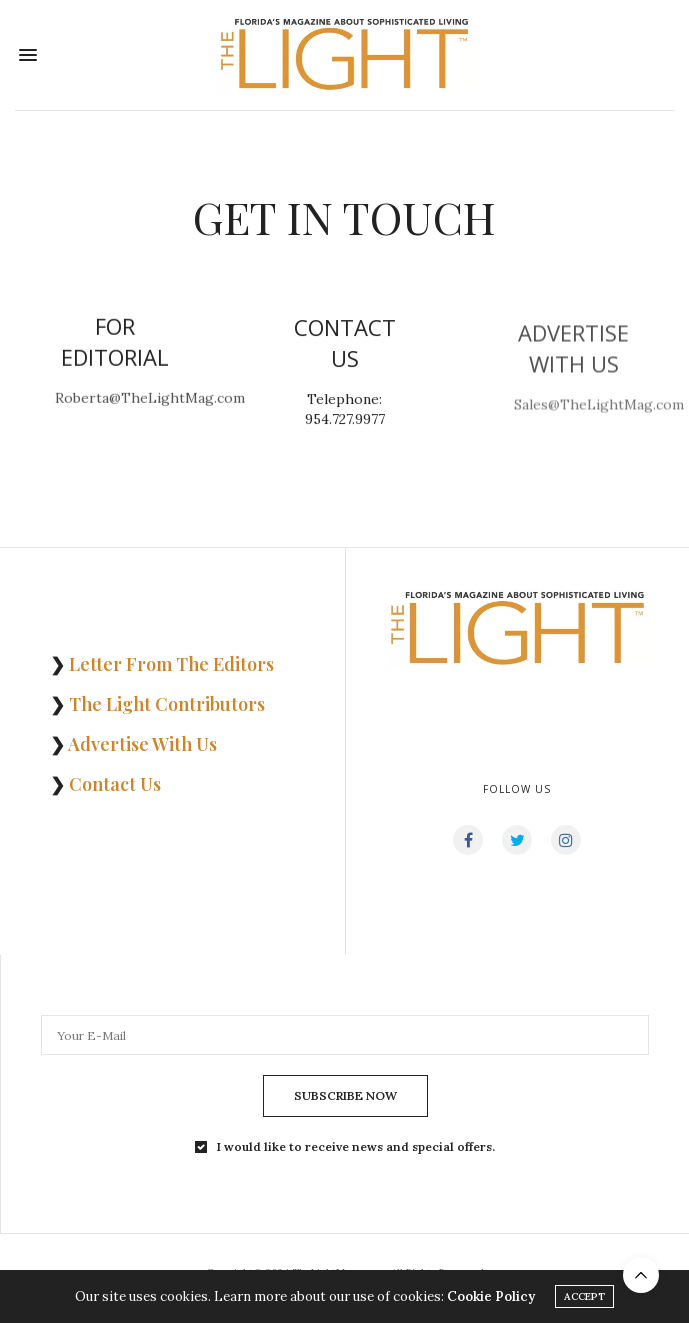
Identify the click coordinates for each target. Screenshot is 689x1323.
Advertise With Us (142, 744)
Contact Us (115, 784)
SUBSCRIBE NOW (345, 1095)
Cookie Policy (491, 1303)
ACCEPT (584, 1303)
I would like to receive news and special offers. (356, 1147)
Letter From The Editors (171, 664)
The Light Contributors (167, 704)
